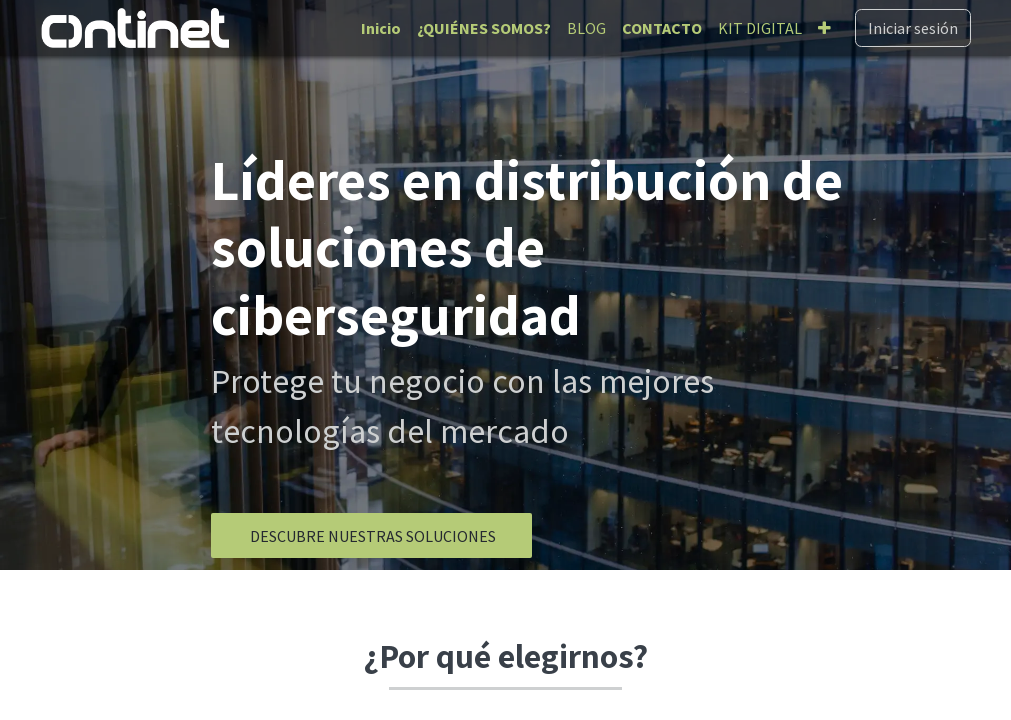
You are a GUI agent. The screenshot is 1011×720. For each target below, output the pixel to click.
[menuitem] (381, 28)
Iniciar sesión (913, 28)
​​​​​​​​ (371, 536)
